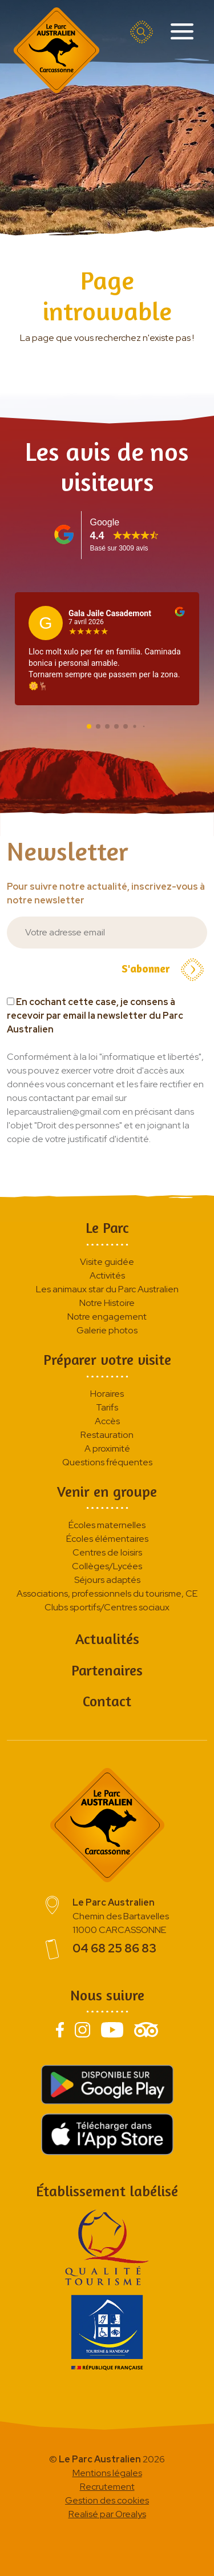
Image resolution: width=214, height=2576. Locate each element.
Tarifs (107, 1407)
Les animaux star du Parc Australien (107, 1289)
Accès (107, 1421)
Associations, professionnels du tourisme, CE (107, 1594)
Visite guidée (107, 1262)
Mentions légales (107, 2473)
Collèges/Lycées (107, 1566)
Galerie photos (107, 1330)
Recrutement (107, 2487)
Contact (107, 1701)
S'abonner (163, 969)
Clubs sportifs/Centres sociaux (107, 1607)
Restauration (107, 1435)
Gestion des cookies (107, 2500)
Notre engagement (107, 1317)
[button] (89, 726)
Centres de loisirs (107, 1552)
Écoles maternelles (107, 1525)
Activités (107, 1275)
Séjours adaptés (107, 1580)
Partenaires (107, 1670)
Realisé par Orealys (107, 2514)
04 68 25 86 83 (114, 1948)
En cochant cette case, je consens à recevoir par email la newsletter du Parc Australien (95, 1015)
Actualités (107, 1638)
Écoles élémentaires (107, 1539)
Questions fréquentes (107, 1462)
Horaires (107, 1394)
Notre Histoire (107, 1303)
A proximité (107, 1448)
